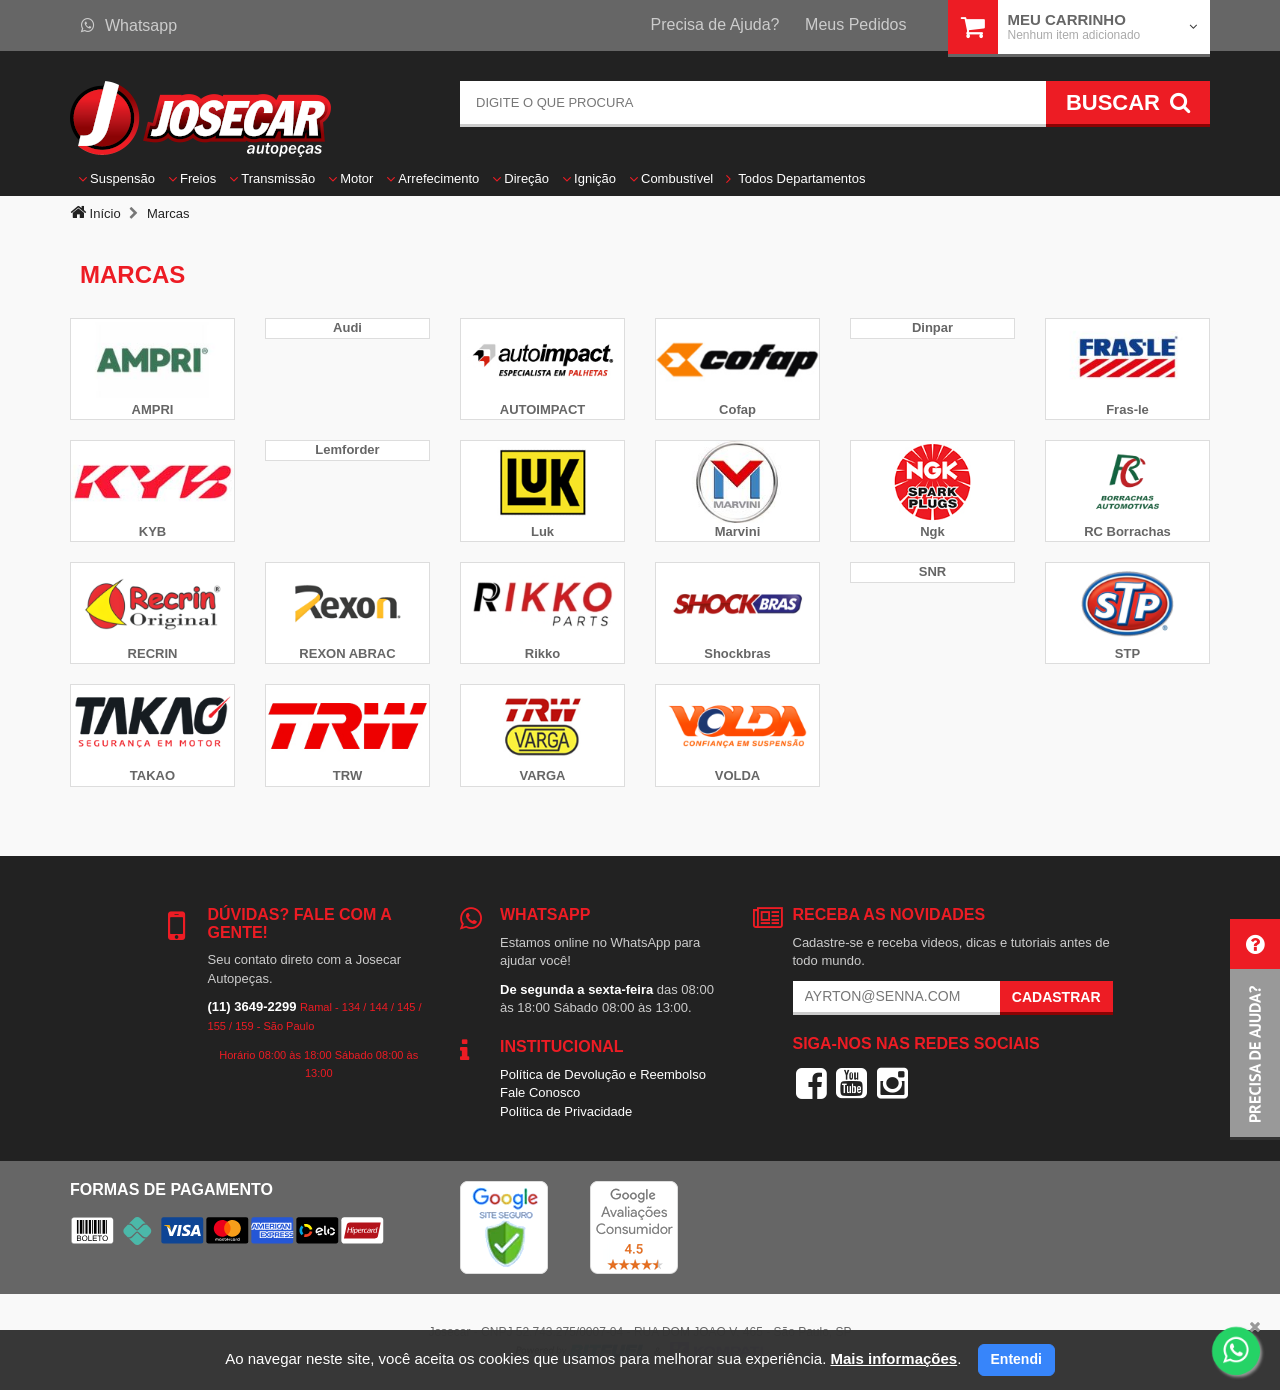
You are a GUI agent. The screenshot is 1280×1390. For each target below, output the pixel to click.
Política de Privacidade (566, 1111)
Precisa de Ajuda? (715, 24)
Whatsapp (129, 25)
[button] (1255, 1029)
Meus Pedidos (855, 24)
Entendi (1016, 1359)
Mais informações (893, 1358)
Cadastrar (1056, 997)
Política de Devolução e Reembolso (603, 1074)
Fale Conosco (540, 1092)
